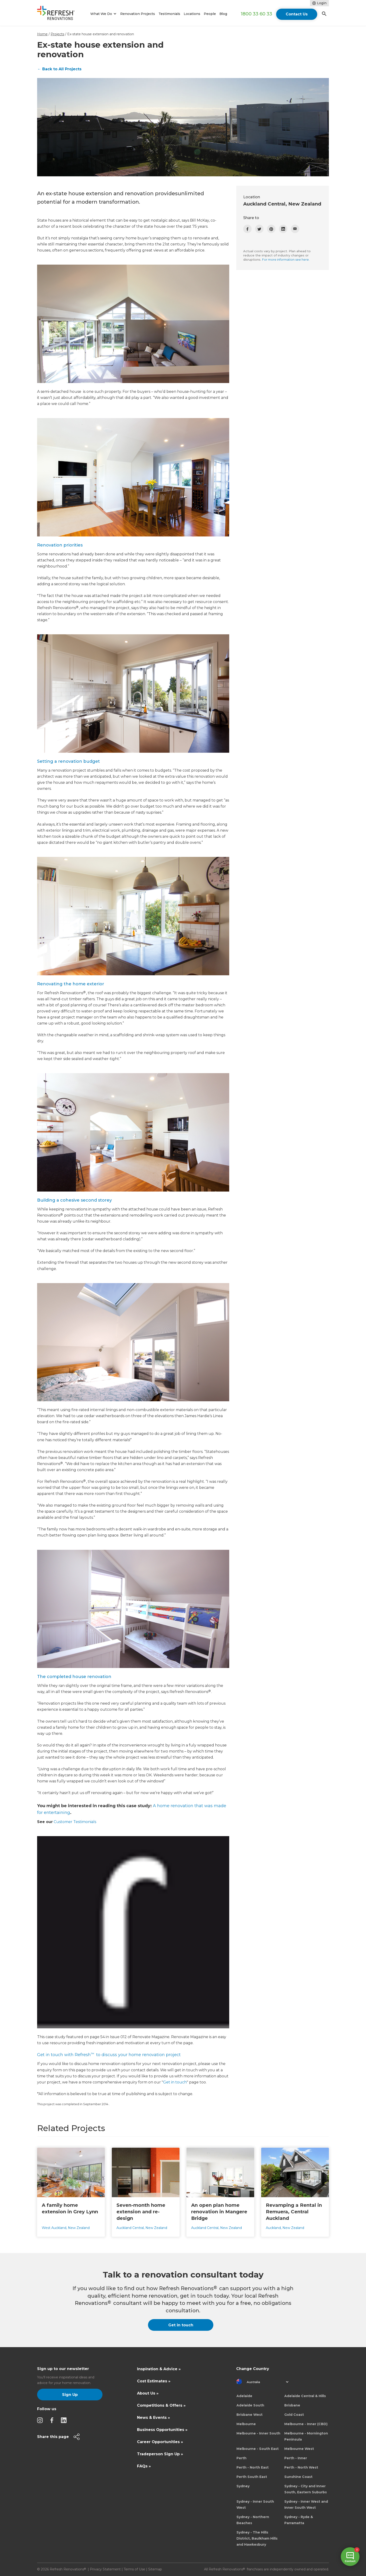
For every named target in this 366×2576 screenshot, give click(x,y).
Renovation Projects (137, 14)
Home (42, 34)
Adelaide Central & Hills (305, 2396)
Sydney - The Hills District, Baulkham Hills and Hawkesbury (257, 2538)
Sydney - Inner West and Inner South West (306, 2504)
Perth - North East (252, 2467)
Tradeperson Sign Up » (160, 2454)
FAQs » (144, 2466)
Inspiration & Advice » (159, 2369)
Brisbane (292, 2405)
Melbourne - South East (257, 2449)
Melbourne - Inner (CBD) (305, 2424)
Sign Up (70, 2394)
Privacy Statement (105, 2569)
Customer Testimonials (75, 1822)
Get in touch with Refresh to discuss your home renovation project (109, 2054)
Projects (57, 34)
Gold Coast (294, 2415)
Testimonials (169, 14)
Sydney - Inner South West (255, 2504)
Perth (241, 2458)
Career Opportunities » (160, 2442)
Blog (223, 14)
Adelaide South (250, 2405)
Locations (192, 14)
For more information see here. (286, 259)
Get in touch (175, 2082)
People (210, 14)
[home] (58, 14)
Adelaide (244, 2396)
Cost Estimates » (153, 2381)
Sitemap (155, 2569)
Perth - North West (301, 2467)
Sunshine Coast (298, 2477)
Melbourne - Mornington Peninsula (306, 2436)
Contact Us (297, 14)
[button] (102, 14)
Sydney (243, 2486)
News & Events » (153, 2417)
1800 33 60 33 (256, 14)
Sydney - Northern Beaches (252, 2520)
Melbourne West (299, 2449)
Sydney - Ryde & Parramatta (298, 2520)
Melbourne (246, 2424)
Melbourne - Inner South (258, 2433)
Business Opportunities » (162, 2429)
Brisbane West (249, 2415)
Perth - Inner (295, 2458)
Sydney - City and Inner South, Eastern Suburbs (305, 2489)
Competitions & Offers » (161, 2405)
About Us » (147, 2393)
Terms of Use (134, 2569)
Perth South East (251, 2477)
